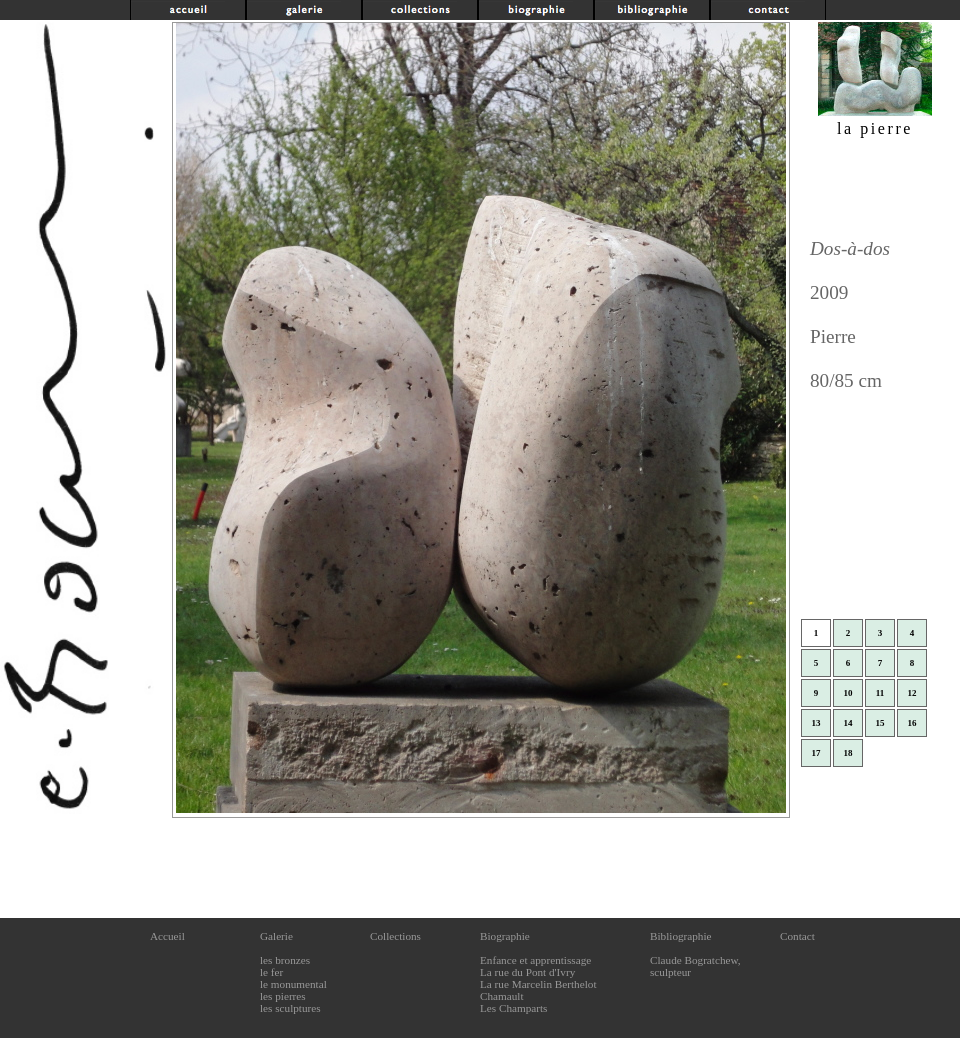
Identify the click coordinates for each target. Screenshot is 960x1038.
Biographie (505, 936)
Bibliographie (681, 936)
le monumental (293, 984)
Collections (395, 936)
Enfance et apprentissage (535, 960)
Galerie (276, 936)
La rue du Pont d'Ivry (527, 972)
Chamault (502, 996)
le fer (271, 972)
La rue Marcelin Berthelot (538, 984)
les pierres (283, 996)
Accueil (167, 936)
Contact (797, 936)
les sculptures (290, 1008)
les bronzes (285, 960)
